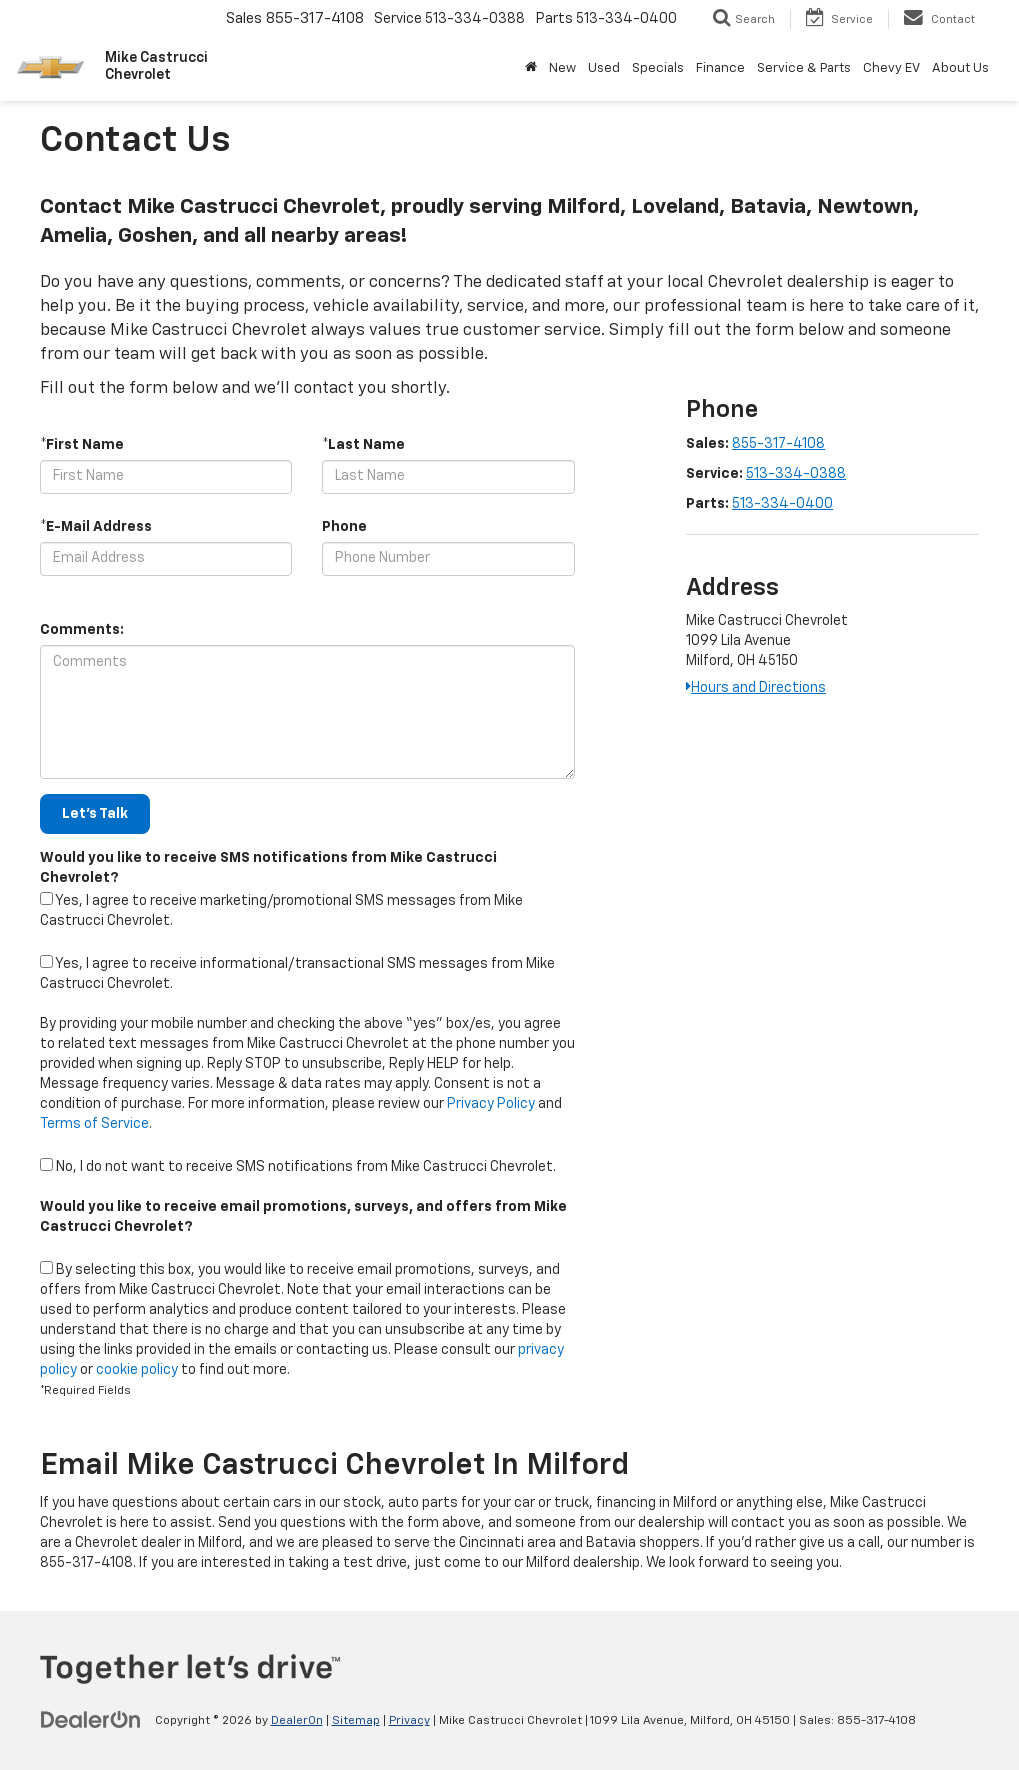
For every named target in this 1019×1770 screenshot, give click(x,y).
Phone (344, 527)
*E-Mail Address (96, 527)
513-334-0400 (782, 504)
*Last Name (363, 445)
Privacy (409, 1721)
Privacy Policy (491, 1104)
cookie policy (137, 1370)
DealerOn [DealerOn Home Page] (297, 1721)
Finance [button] (720, 68)
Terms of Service (94, 1124)
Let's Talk (95, 814)
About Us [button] (960, 68)
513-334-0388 (796, 474)
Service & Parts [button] (804, 68)
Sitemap (356, 1721)
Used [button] (604, 68)
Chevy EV (891, 68)
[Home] (531, 69)
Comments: (82, 630)
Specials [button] (658, 68)
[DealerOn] (91, 1720)
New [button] (562, 68)
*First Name (82, 445)
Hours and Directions (756, 688)
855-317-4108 (778, 444)
